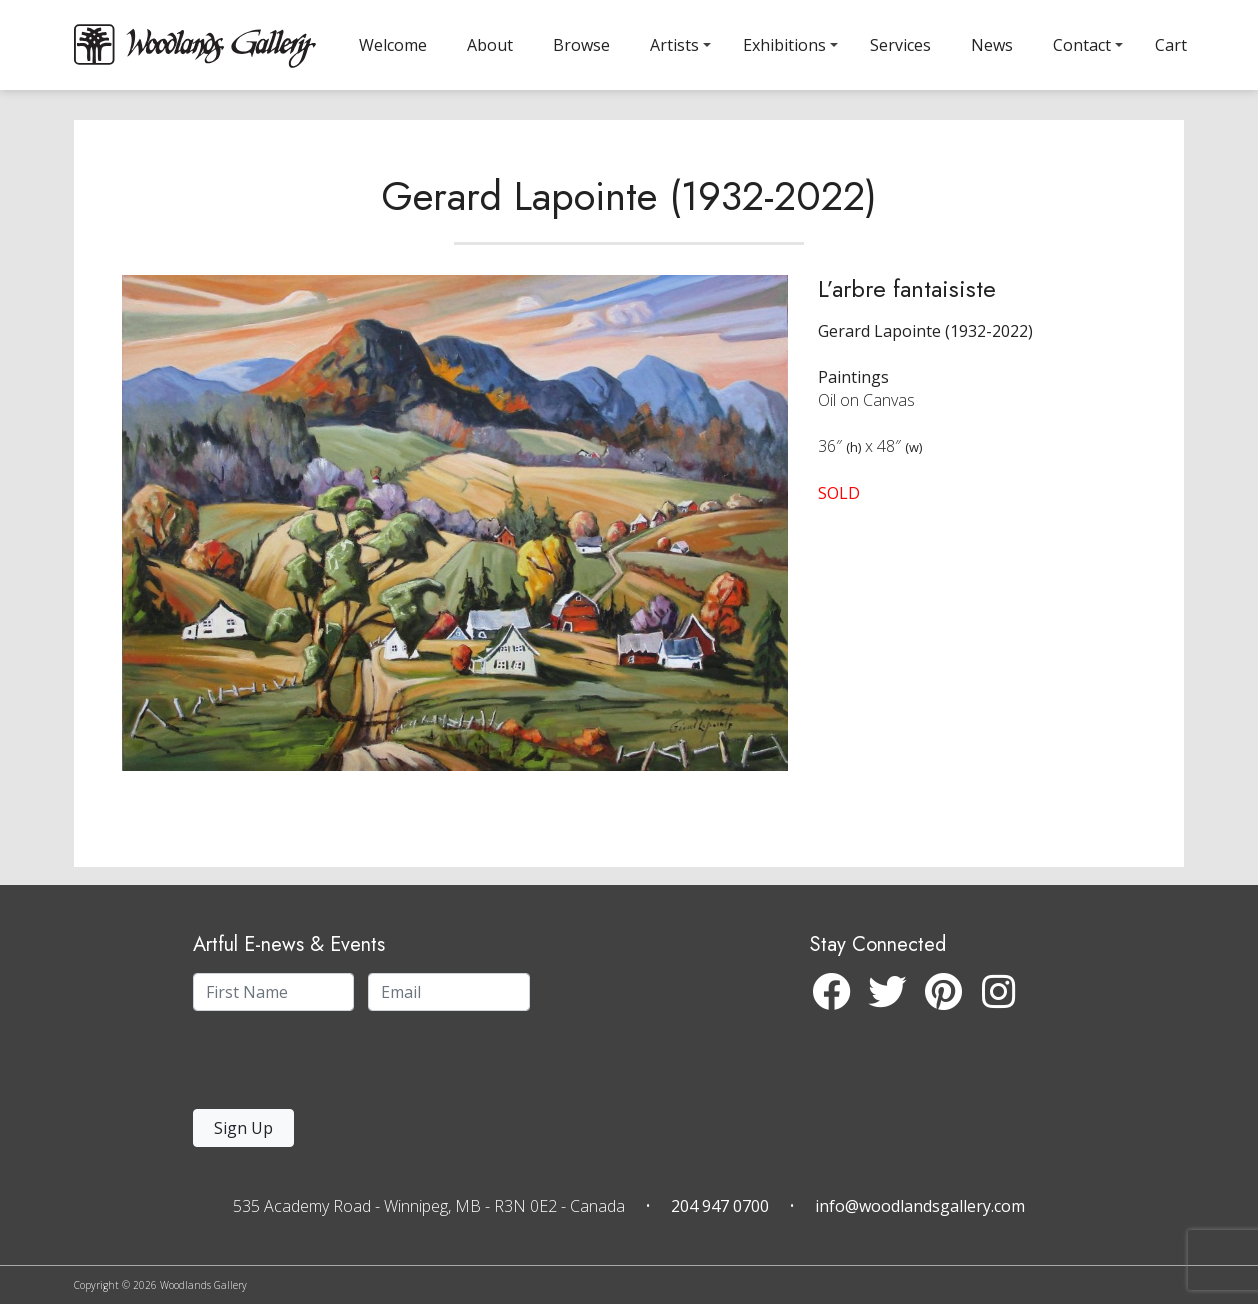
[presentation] (316, 1065)
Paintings (853, 395)
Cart (1171, 45)
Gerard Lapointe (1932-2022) (629, 214)
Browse (581, 45)
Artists (674, 45)
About (490, 45)
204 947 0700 (720, 1206)
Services (900, 45)
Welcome (393, 45)
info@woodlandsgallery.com (920, 1206)
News (992, 45)
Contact (1082, 45)
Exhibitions (784, 45)
